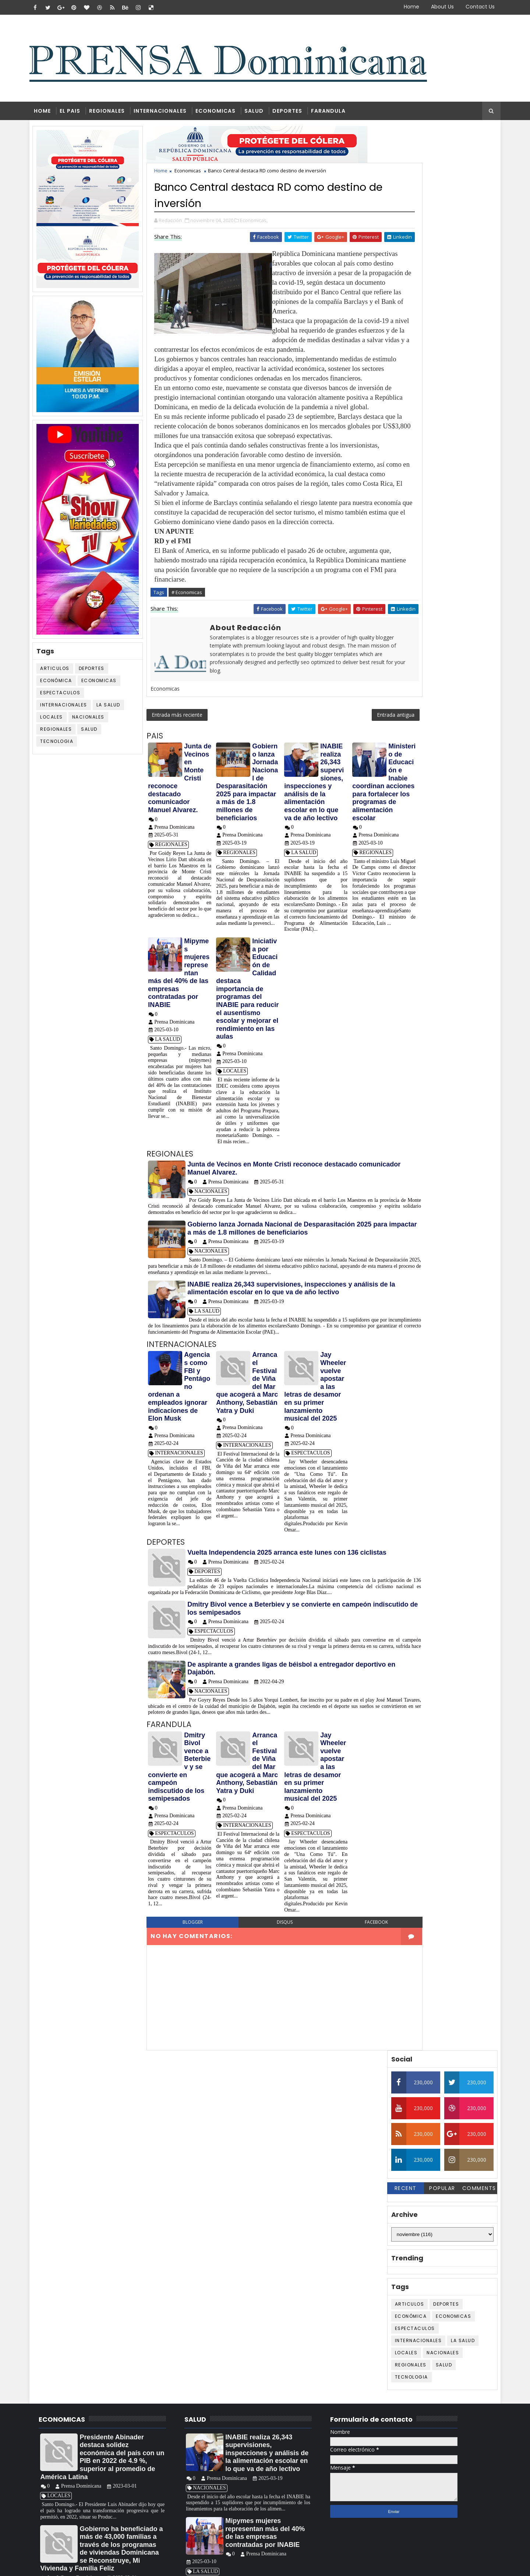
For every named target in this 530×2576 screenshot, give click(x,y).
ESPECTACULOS (66, 696)
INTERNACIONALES (165, 113)
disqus (265, 2038)
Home (406, 6)
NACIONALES (94, 720)
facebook (339, 2038)
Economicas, (260, 223)
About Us (436, 6)
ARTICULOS (61, 672)
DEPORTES (293, 113)
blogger (190, 2038)
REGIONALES (112, 113)
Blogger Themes (160, 2564)
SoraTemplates (81, 2564)
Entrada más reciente (183, 793)
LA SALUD (115, 708)
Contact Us (474, 6)
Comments (473, 267)
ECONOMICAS (221, 113)
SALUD (259, 113)
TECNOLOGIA (63, 745)
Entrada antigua (350, 793)
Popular (436, 267)
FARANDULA (334, 113)
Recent (399, 267)
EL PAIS (75, 113)
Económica (62, 684)
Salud (95, 733)
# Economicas (193, 662)
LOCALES (57, 720)
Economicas (105, 684)
